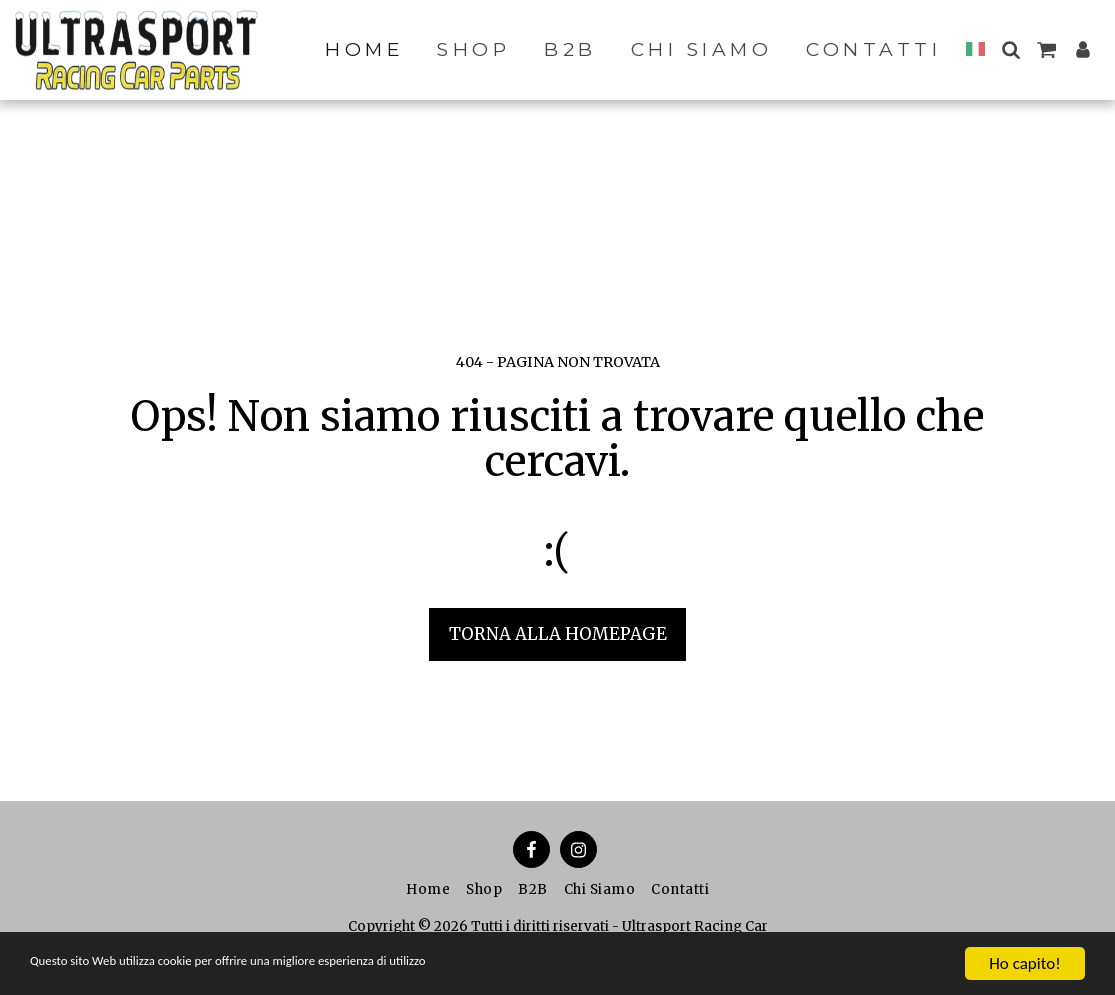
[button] (1010, 49)
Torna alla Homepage (558, 634)
